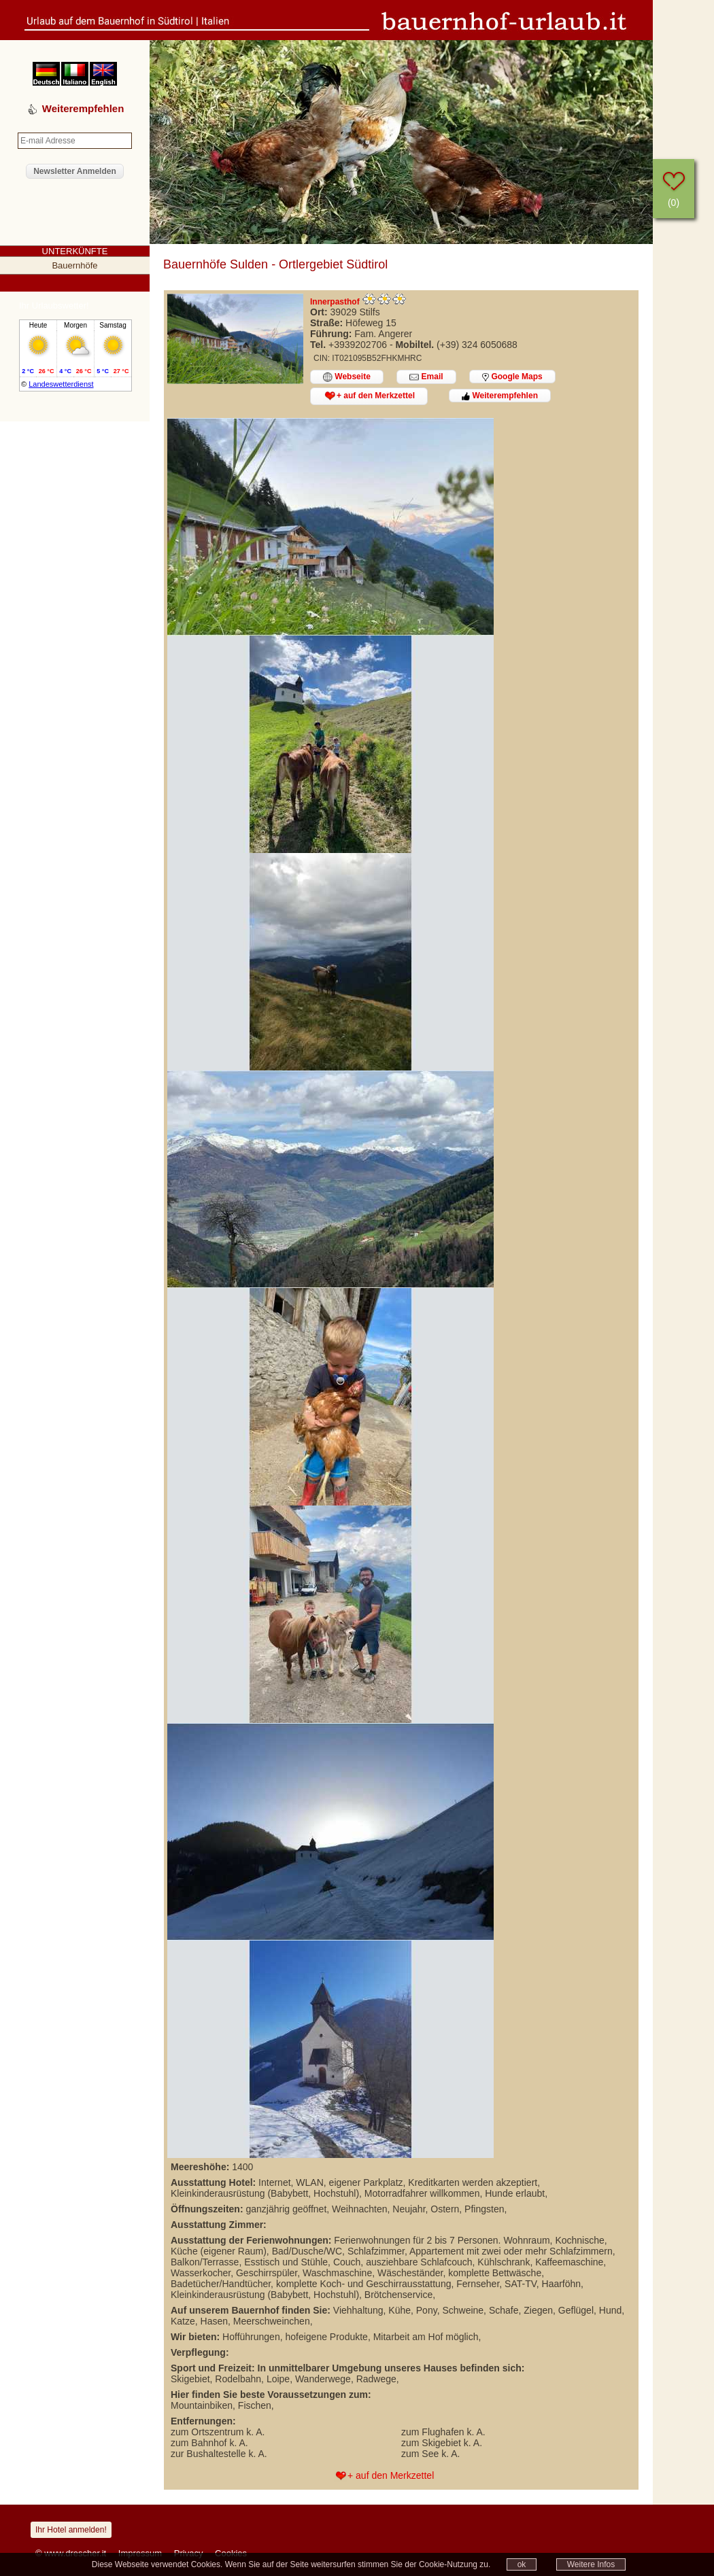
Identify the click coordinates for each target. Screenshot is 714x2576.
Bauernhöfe (74, 265)
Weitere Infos (591, 2564)
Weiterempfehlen (500, 395)
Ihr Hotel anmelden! (71, 2530)
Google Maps (512, 376)
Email (426, 377)
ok (521, 2564)
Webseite (347, 377)
